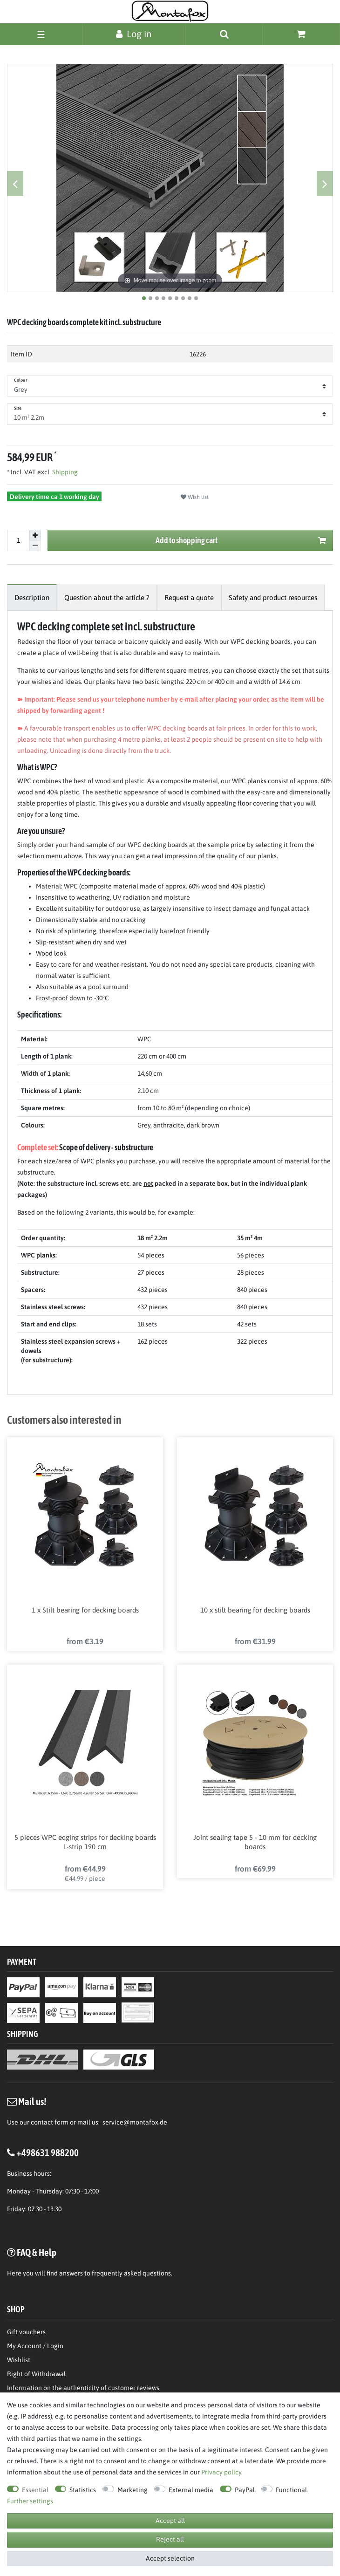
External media (191, 2490)
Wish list (195, 497)
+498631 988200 (47, 2152)
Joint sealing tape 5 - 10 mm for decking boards (255, 1842)
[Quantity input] (18, 540)
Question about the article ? (107, 597)
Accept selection (170, 2558)
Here (14, 2273)
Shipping (64, 472)
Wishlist (18, 2360)
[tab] (32, 597)
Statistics (82, 2490)
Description (31, 597)
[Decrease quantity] (35, 545)
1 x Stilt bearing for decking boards (85, 1610)
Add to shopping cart (241, 540)
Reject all (170, 2539)
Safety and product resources (273, 597)
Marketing (132, 2490)
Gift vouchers (26, 2332)
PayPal (245, 2490)
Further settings (30, 2501)
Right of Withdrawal (36, 2374)
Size (17, 408)
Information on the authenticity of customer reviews (83, 2388)
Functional (291, 2490)
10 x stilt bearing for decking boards (255, 1610)
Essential (35, 2490)
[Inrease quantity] (35, 535)
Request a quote (189, 597)
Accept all (170, 2520)
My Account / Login (35, 2346)
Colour (20, 380)
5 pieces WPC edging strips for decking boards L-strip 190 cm (85, 1842)
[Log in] (133, 33)
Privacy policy (221, 2472)
